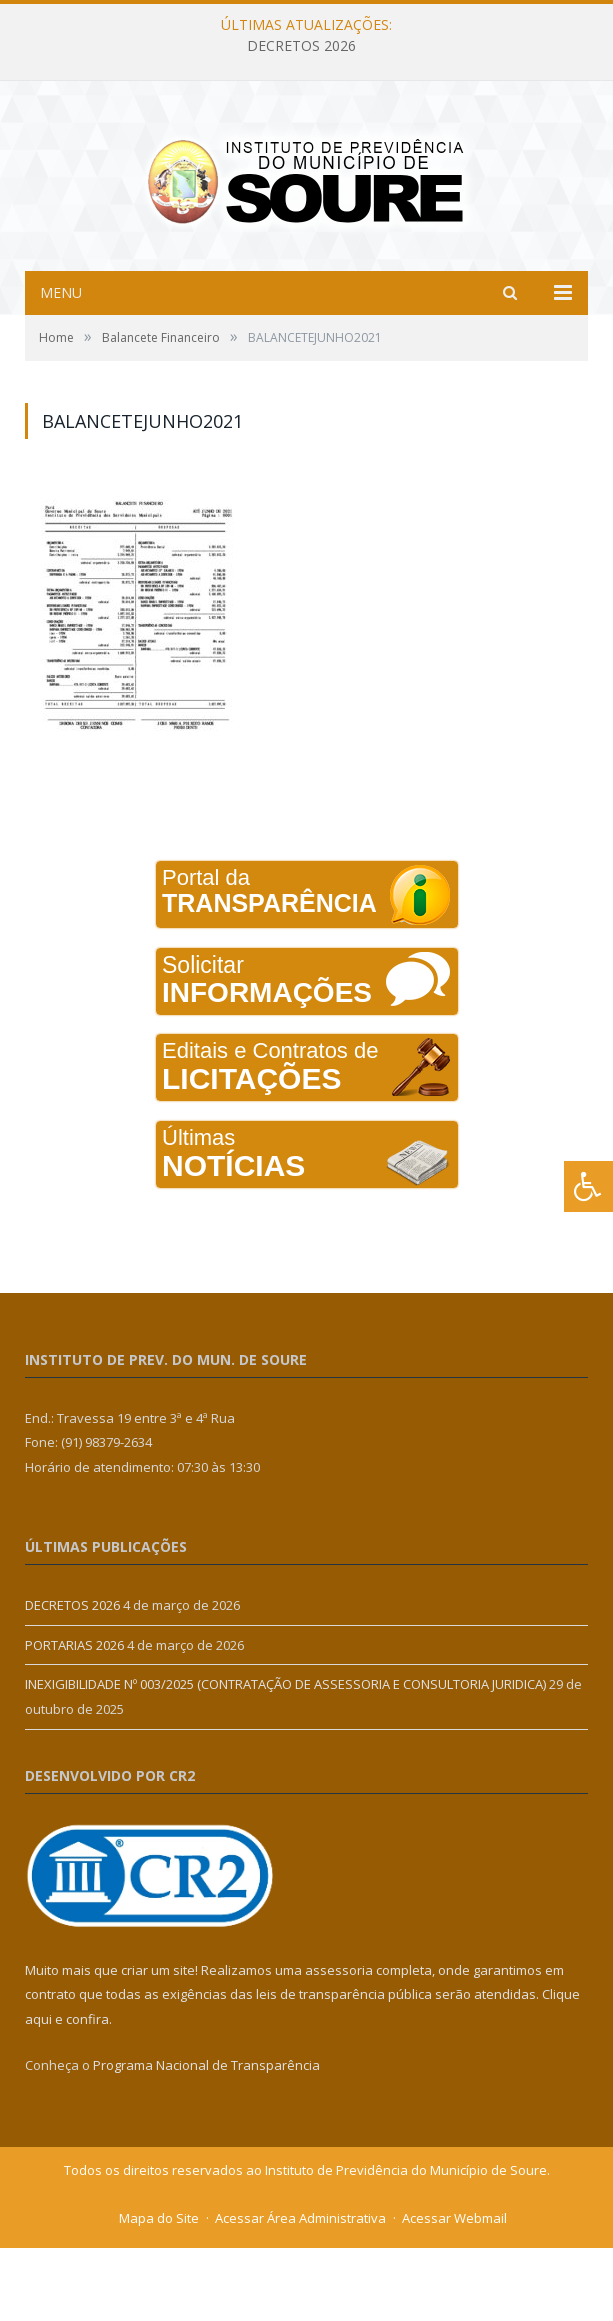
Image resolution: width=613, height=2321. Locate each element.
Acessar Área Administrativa (300, 2291)
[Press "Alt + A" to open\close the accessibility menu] (588, 1186)
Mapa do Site (159, 2291)
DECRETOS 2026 (301, 46)
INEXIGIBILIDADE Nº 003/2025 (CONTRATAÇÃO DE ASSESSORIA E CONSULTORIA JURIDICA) (285, 1757)
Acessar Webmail (454, 2291)
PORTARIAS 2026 (74, 1718)
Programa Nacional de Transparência (206, 2138)
